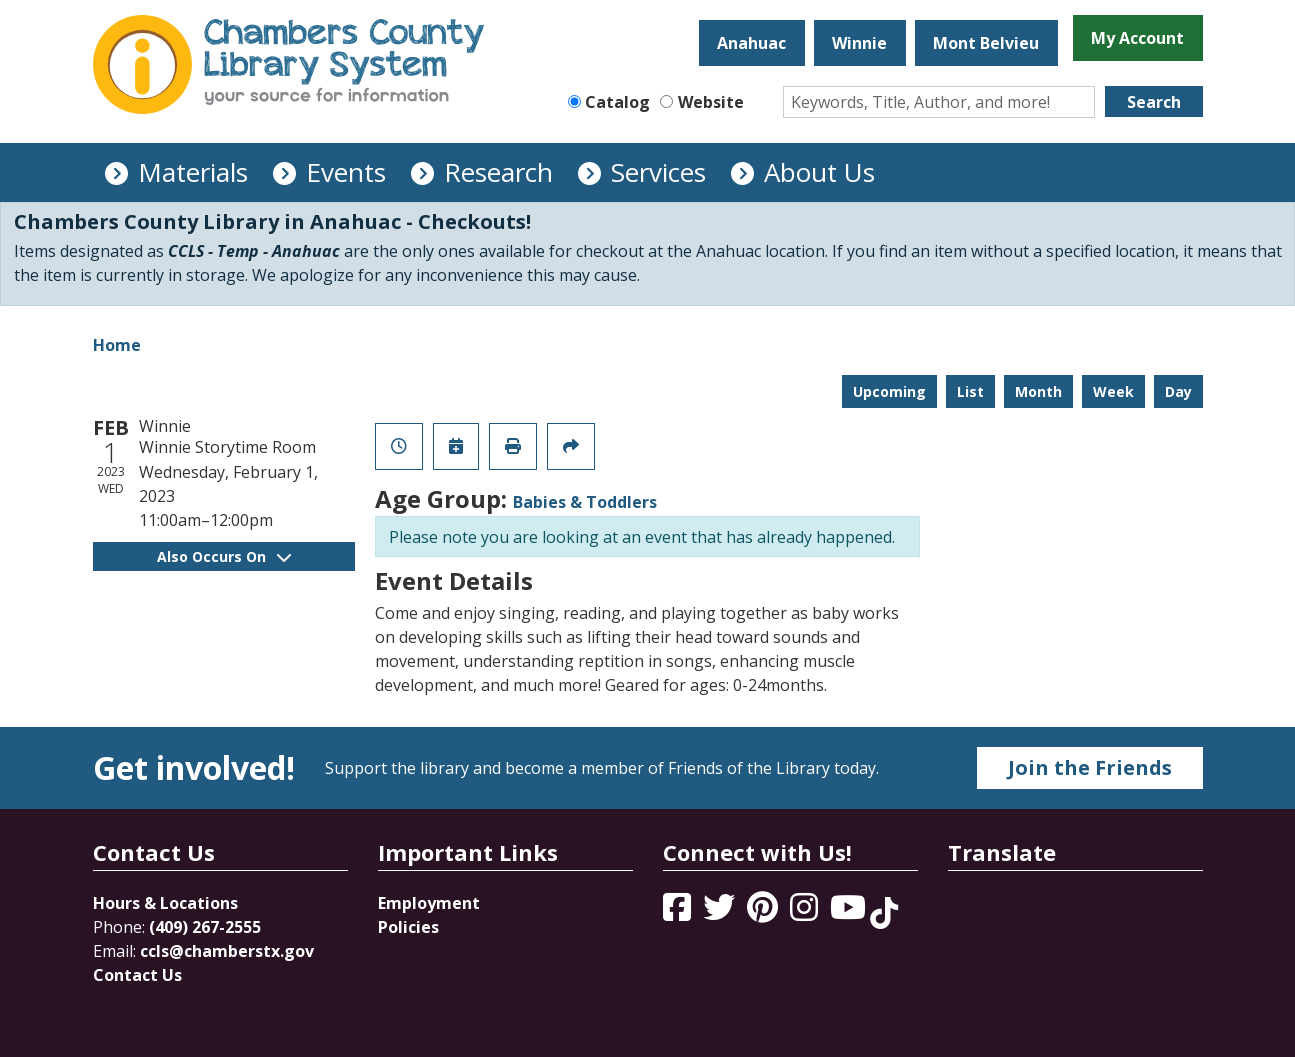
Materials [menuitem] (193, 172)
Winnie (859, 43)
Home (117, 345)
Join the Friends (1090, 767)
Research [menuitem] (498, 172)
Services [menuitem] (658, 172)
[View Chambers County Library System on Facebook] (679, 913)
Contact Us (137, 975)
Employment (429, 903)
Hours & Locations (165, 903)
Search (1154, 102)
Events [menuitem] (346, 172)
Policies (408, 927)
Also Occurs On (224, 556)
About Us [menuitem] (819, 172)
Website (711, 102)
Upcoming (889, 391)
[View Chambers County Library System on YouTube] (850, 913)
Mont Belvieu (986, 43)
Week (1113, 391)
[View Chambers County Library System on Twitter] (721, 913)
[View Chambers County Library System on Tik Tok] (884, 913)
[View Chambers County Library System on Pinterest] (764, 913)
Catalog (617, 102)
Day (1178, 391)
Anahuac (751, 43)
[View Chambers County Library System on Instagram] (806, 913)
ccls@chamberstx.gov (227, 951)
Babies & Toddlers (585, 502)
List (970, 391)
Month (1038, 391)
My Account (1137, 38)
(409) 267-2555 (205, 927)
